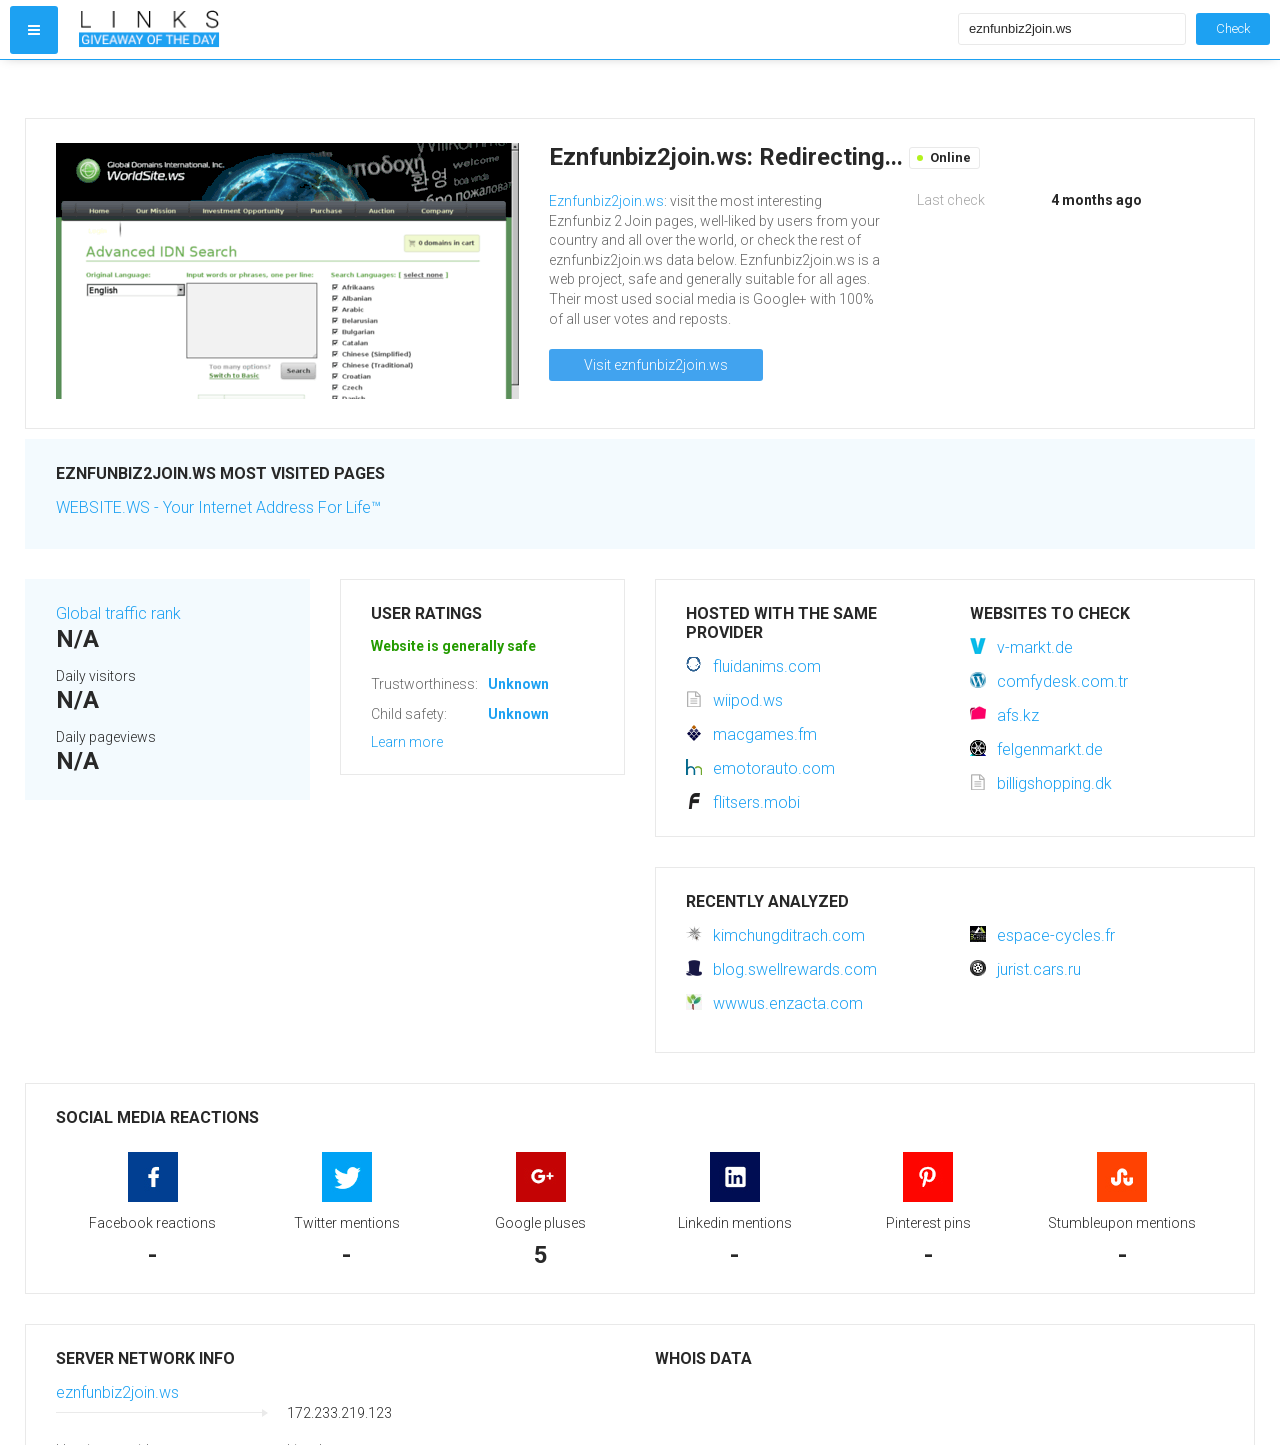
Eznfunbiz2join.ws (606, 201)
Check (1233, 28)
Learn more (407, 742)
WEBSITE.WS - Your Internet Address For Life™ (218, 507)
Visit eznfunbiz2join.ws (656, 365)
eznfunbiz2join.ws (117, 1392)
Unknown (518, 684)
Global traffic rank (118, 613)
